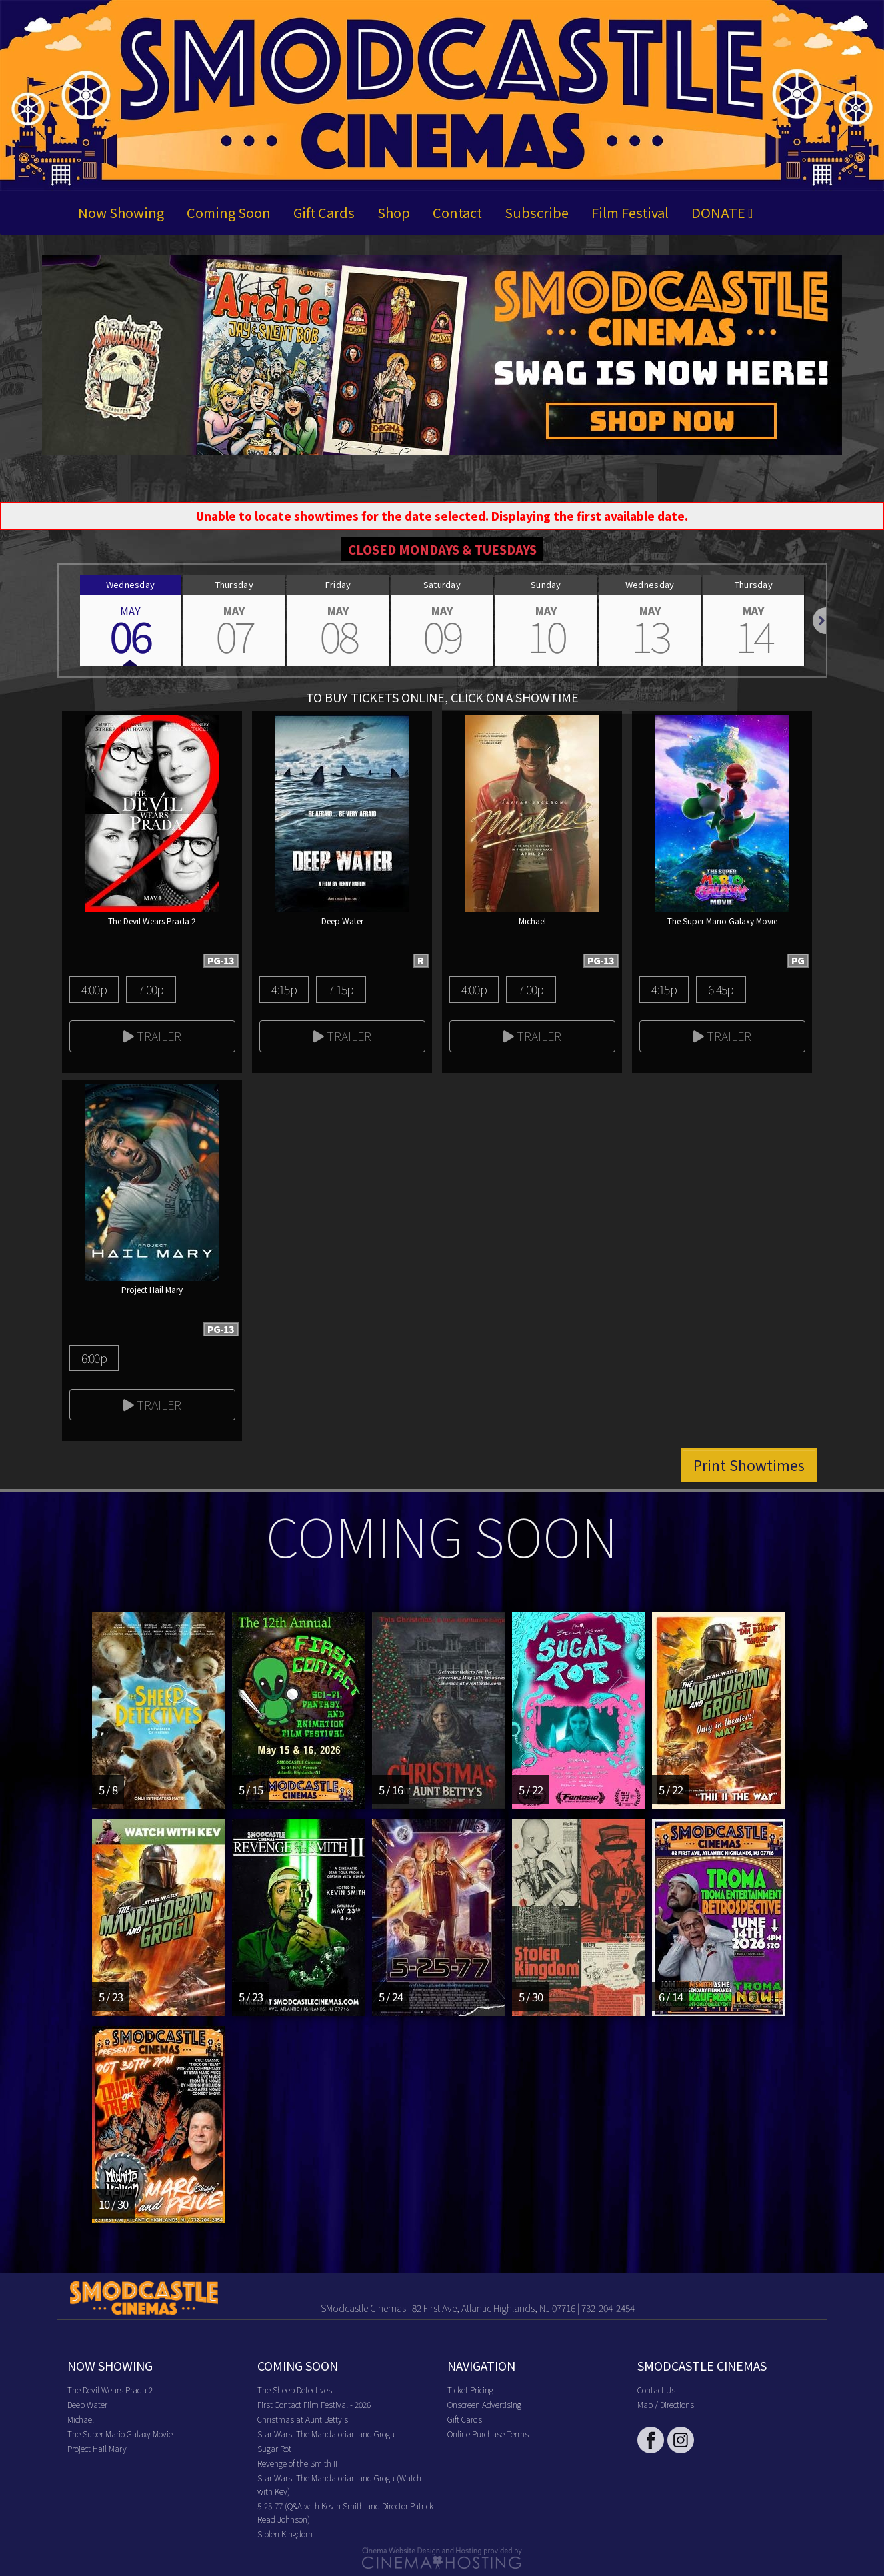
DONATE (722, 212)
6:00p (94, 1357)
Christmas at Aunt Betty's (302, 2419)
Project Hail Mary (97, 2448)
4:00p (94, 989)
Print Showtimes (749, 1465)
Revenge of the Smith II (297, 2463)
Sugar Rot (274, 2448)
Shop (393, 212)
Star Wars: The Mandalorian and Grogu (326, 2433)
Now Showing (121, 212)
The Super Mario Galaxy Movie (120, 2433)
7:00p (150, 989)
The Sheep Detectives (294, 2389)
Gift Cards (324, 212)
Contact (457, 212)
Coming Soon (229, 212)
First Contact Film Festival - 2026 (314, 2404)
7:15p (340, 989)
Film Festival (630, 212)
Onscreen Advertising (484, 2404)
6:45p (720, 989)
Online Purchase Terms (488, 2433)
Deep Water (87, 2404)
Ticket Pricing (470, 2389)
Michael (80, 2419)
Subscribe (537, 212)
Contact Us (656, 2389)
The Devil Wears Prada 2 (110, 2389)
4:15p (284, 989)
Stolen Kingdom (285, 2533)
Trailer (152, 1035)
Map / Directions (665, 2404)
